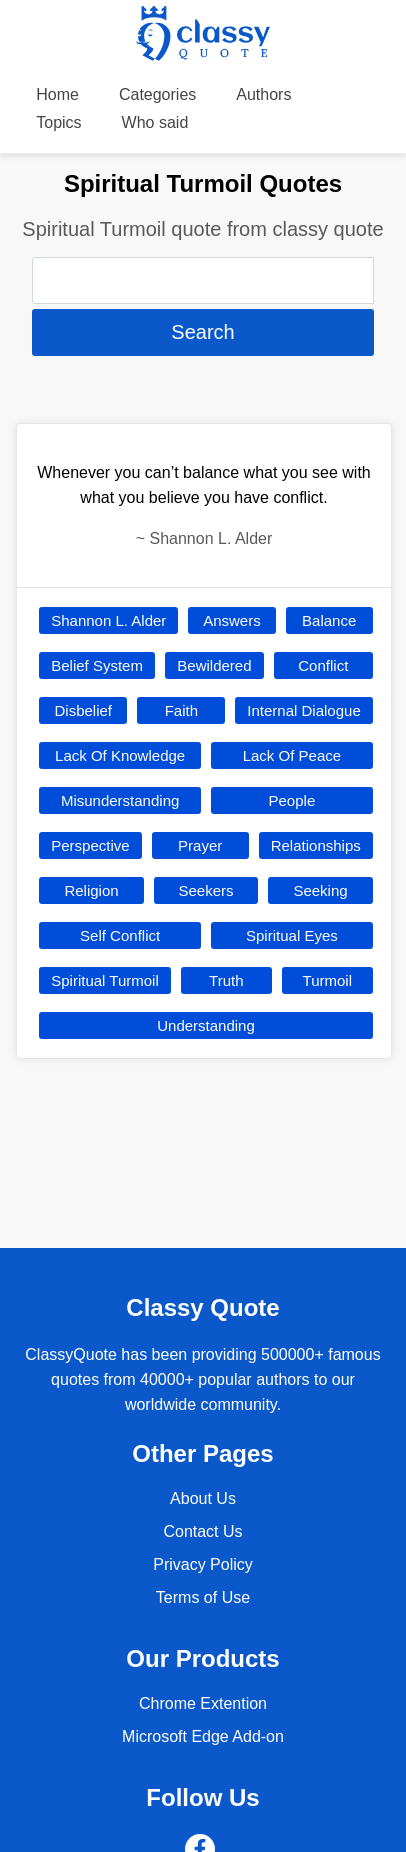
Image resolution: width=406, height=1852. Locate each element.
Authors (263, 94)
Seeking (320, 890)
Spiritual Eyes (292, 935)
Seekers (205, 890)
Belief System (97, 665)
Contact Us (202, 1531)
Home (57, 94)
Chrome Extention (203, 1703)
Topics (58, 122)
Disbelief (83, 710)
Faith (181, 710)
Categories (157, 94)
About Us (203, 1498)
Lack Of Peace (292, 755)
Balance (329, 620)
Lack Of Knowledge (120, 755)
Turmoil (327, 980)
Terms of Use (203, 1597)
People (292, 800)
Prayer (200, 845)
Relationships (316, 845)
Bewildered (214, 665)
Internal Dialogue (303, 710)
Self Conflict (120, 935)
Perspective (90, 845)
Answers (232, 620)
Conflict (323, 665)
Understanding (206, 1025)
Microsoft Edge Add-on (203, 1736)
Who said (155, 122)
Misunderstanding (120, 800)
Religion (91, 890)
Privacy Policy (203, 1564)
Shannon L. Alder (108, 620)
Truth (226, 980)
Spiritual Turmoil (105, 980)
